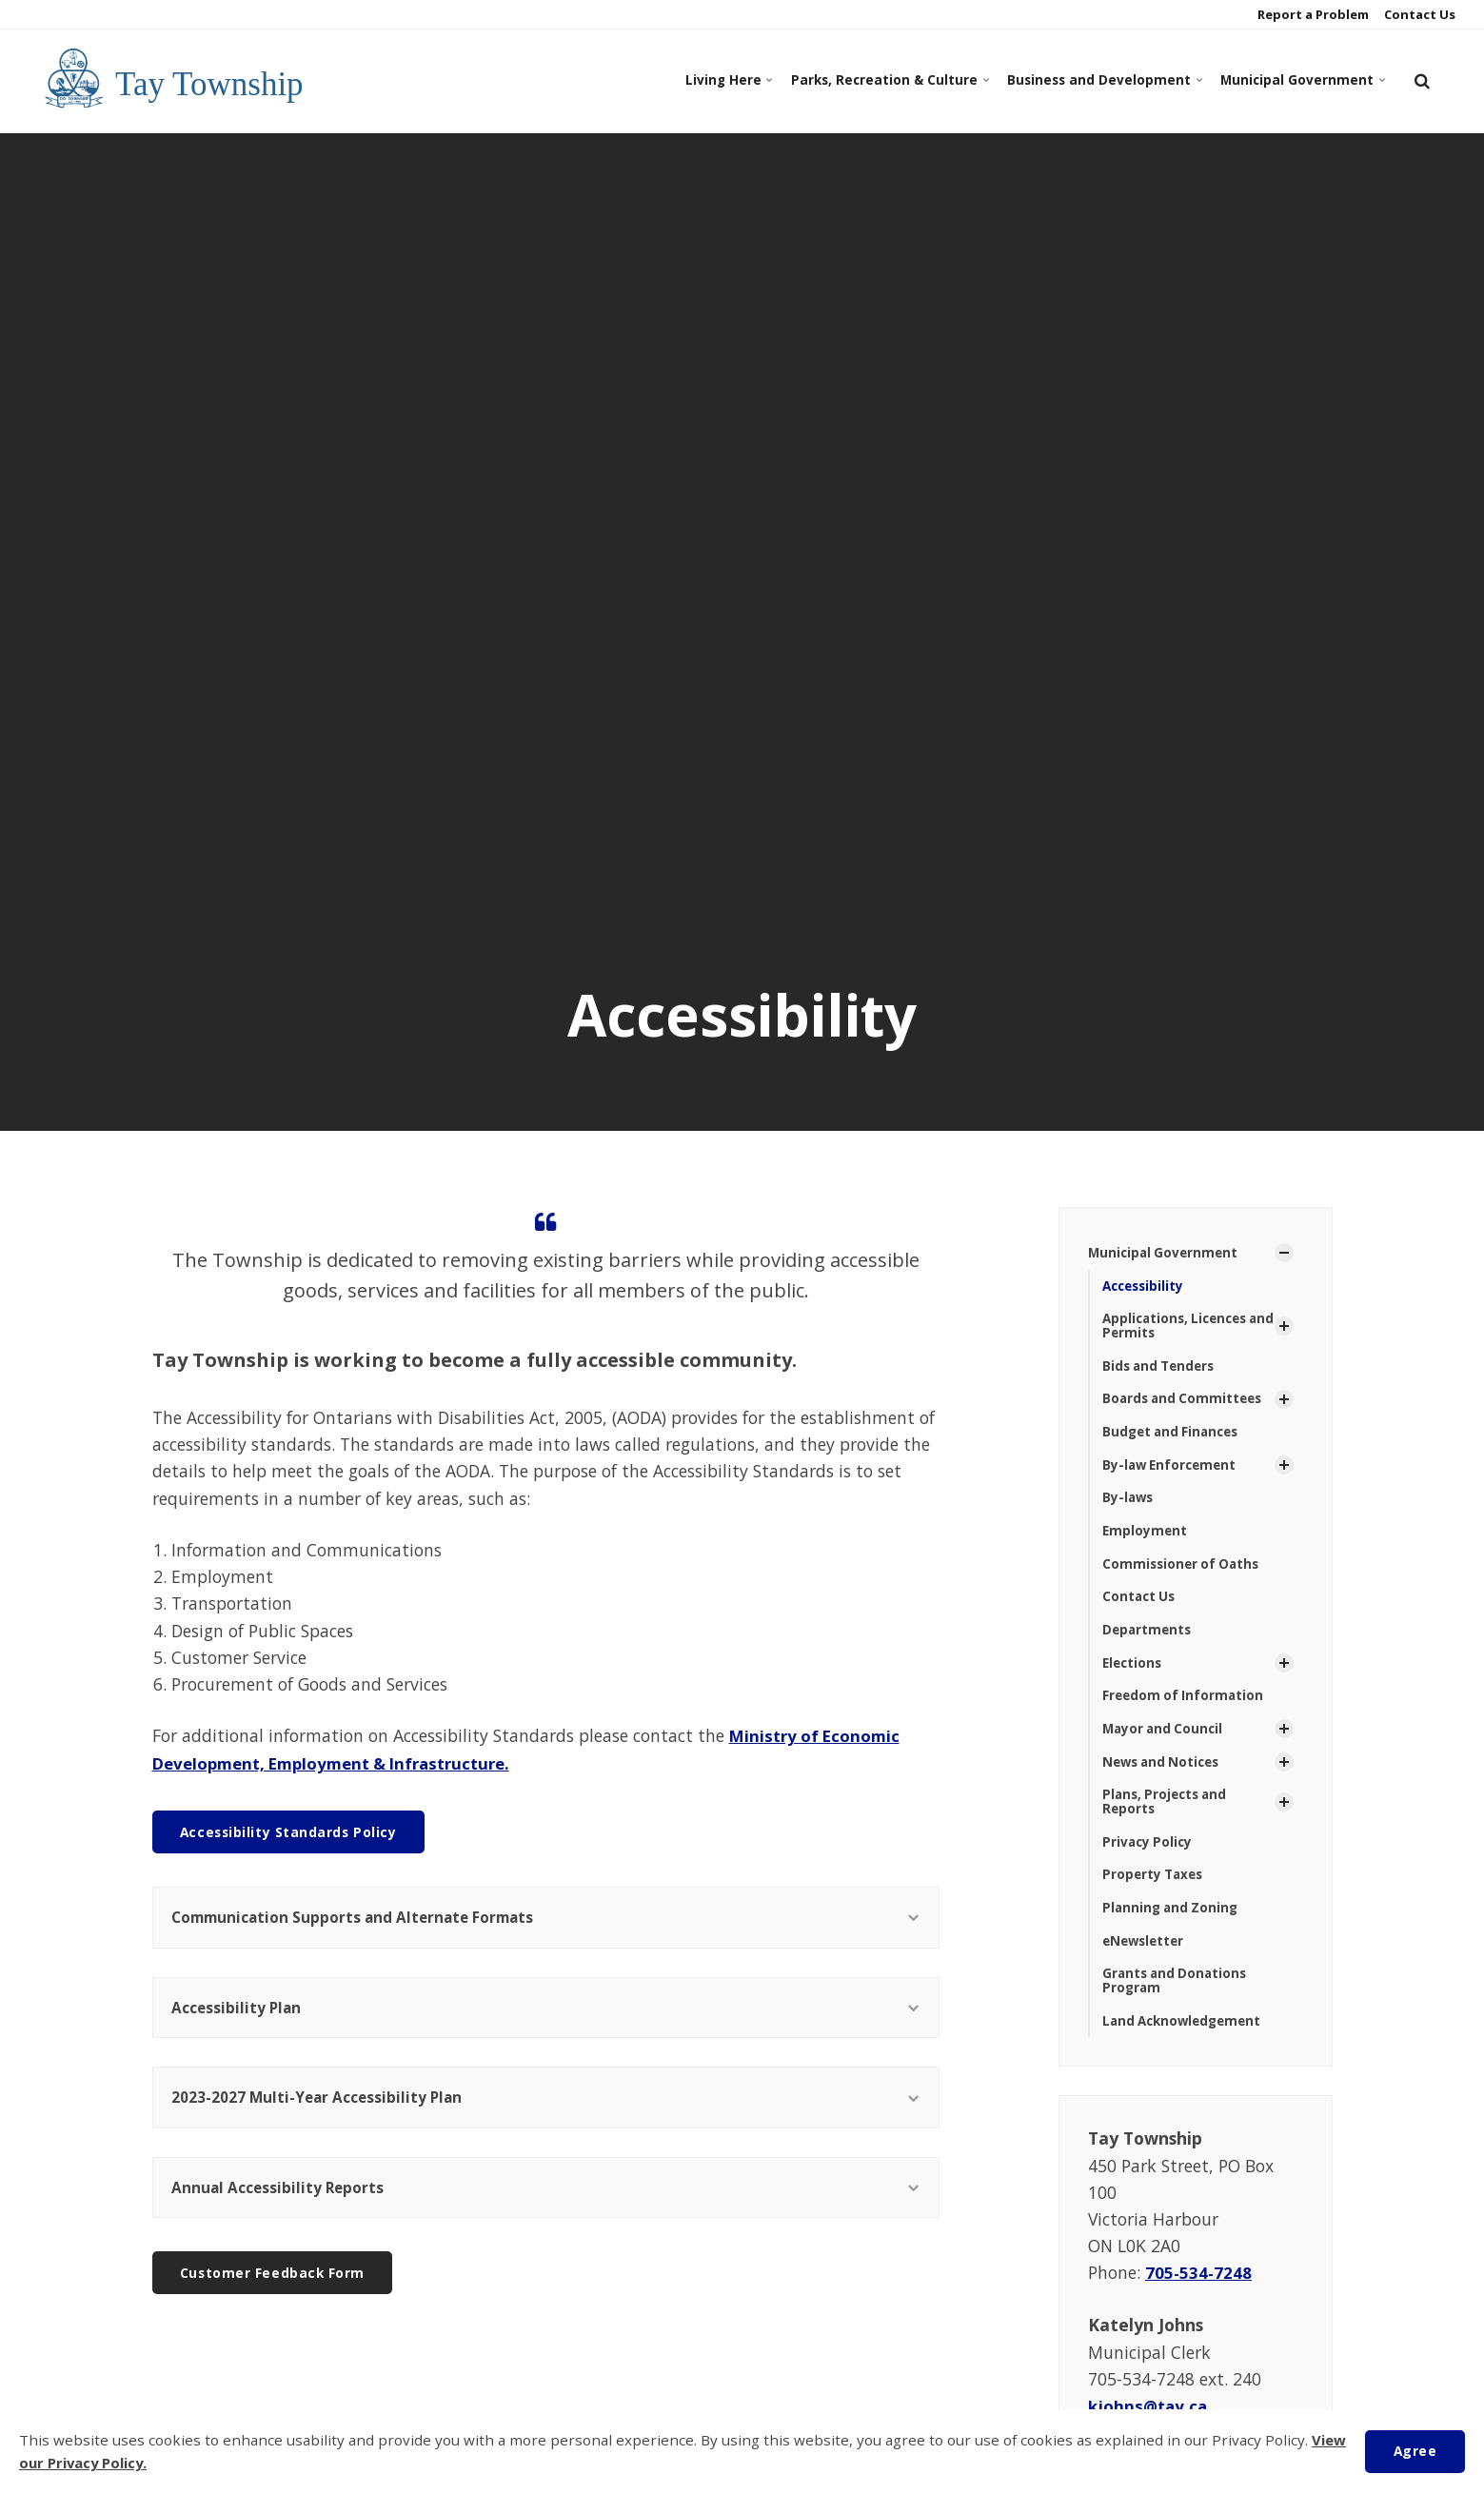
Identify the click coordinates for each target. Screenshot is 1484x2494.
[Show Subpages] (1284, 1253)
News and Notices (1164, 1773)
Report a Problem (1312, 14)
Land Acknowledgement (1186, 2038)
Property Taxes (1155, 1889)
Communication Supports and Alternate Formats (546, 1919)
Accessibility (1145, 1286)
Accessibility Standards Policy (292, 1831)
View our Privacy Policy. (105, 2463)
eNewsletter (1145, 1957)
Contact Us (1418, 14)
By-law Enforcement (1172, 1470)
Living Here (652, 79)
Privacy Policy (1149, 1855)
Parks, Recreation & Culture (829, 79)
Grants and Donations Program (1177, 1997)
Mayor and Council (1165, 1740)
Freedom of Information (1185, 1705)
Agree (1413, 2451)
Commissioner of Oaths (1183, 1571)
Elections (1133, 1672)
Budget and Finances (1174, 1436)
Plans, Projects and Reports (1168, 1814)
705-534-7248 (1199, 2290)
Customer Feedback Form (276, 2286)
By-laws (1129, 1503)
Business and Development (1069, 79)
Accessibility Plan (546, 2011)
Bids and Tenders (1161, 1369)
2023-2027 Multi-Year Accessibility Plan (546, 2104)
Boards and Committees (1185, 1403)
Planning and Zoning (1172, 1922)
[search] (1422, 81)
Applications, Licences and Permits (1179, 1328)
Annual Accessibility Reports (546, 2197)
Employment (1145, 1538)
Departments (1148, 1639)
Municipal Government (1290, 79)
